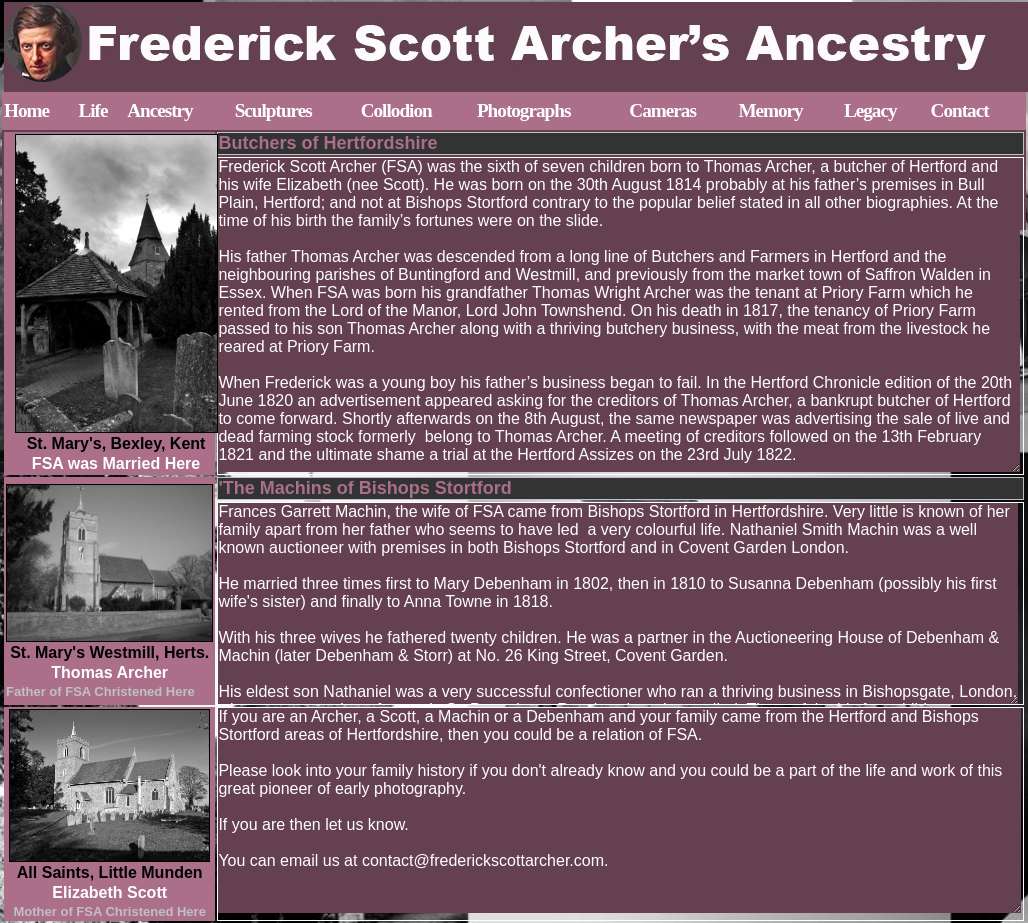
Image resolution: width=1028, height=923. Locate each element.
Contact (960, 110)
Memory (770, 110)
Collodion (396, 110)
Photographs (523, 110)
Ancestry (160, 110)
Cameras (662, 110)
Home (26, 110)
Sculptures (273, 110)
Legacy (870, 110)
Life (92, 110)
